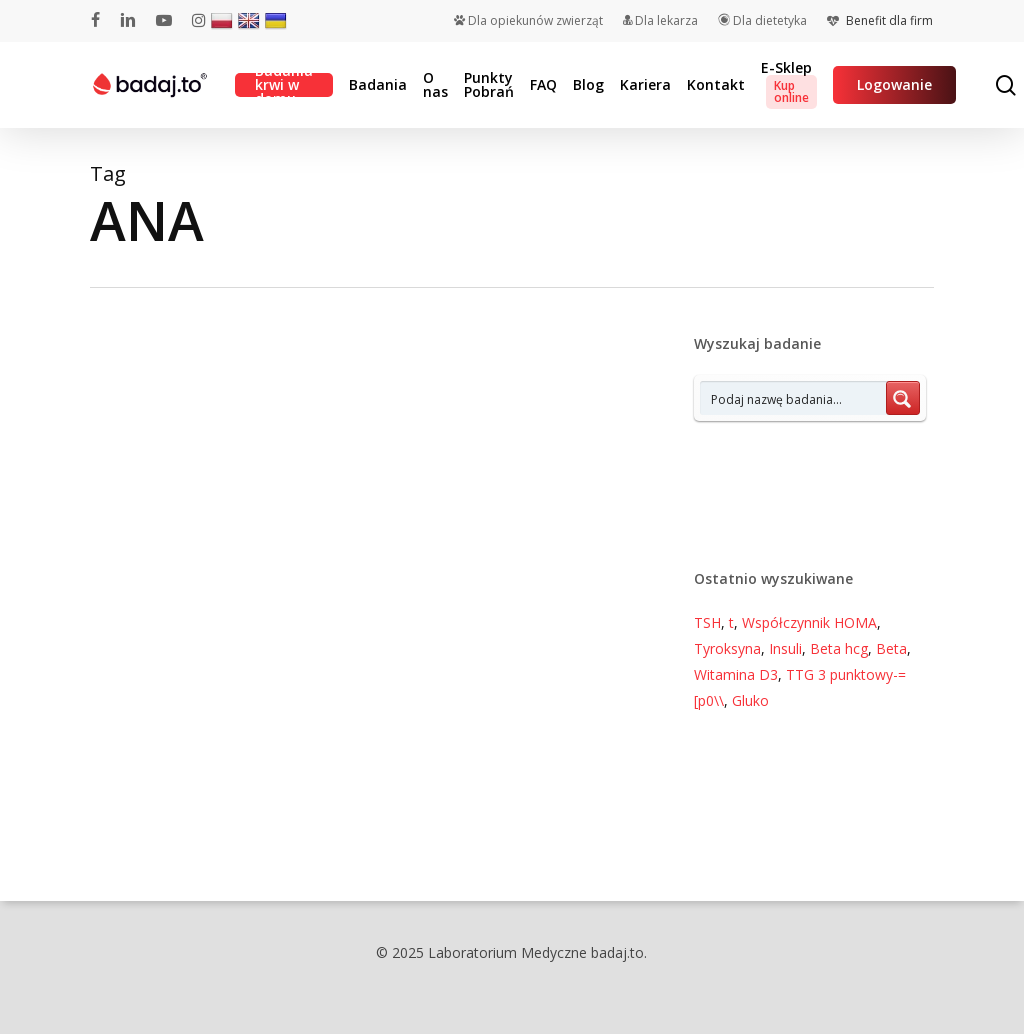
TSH (707, 622)
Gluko (750, 700)
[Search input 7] (794, 398)
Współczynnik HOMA (809, 622)
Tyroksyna (727, 648)
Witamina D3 (736, 674)
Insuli (785, 648)
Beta (891, 648)
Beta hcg (839, 648)
